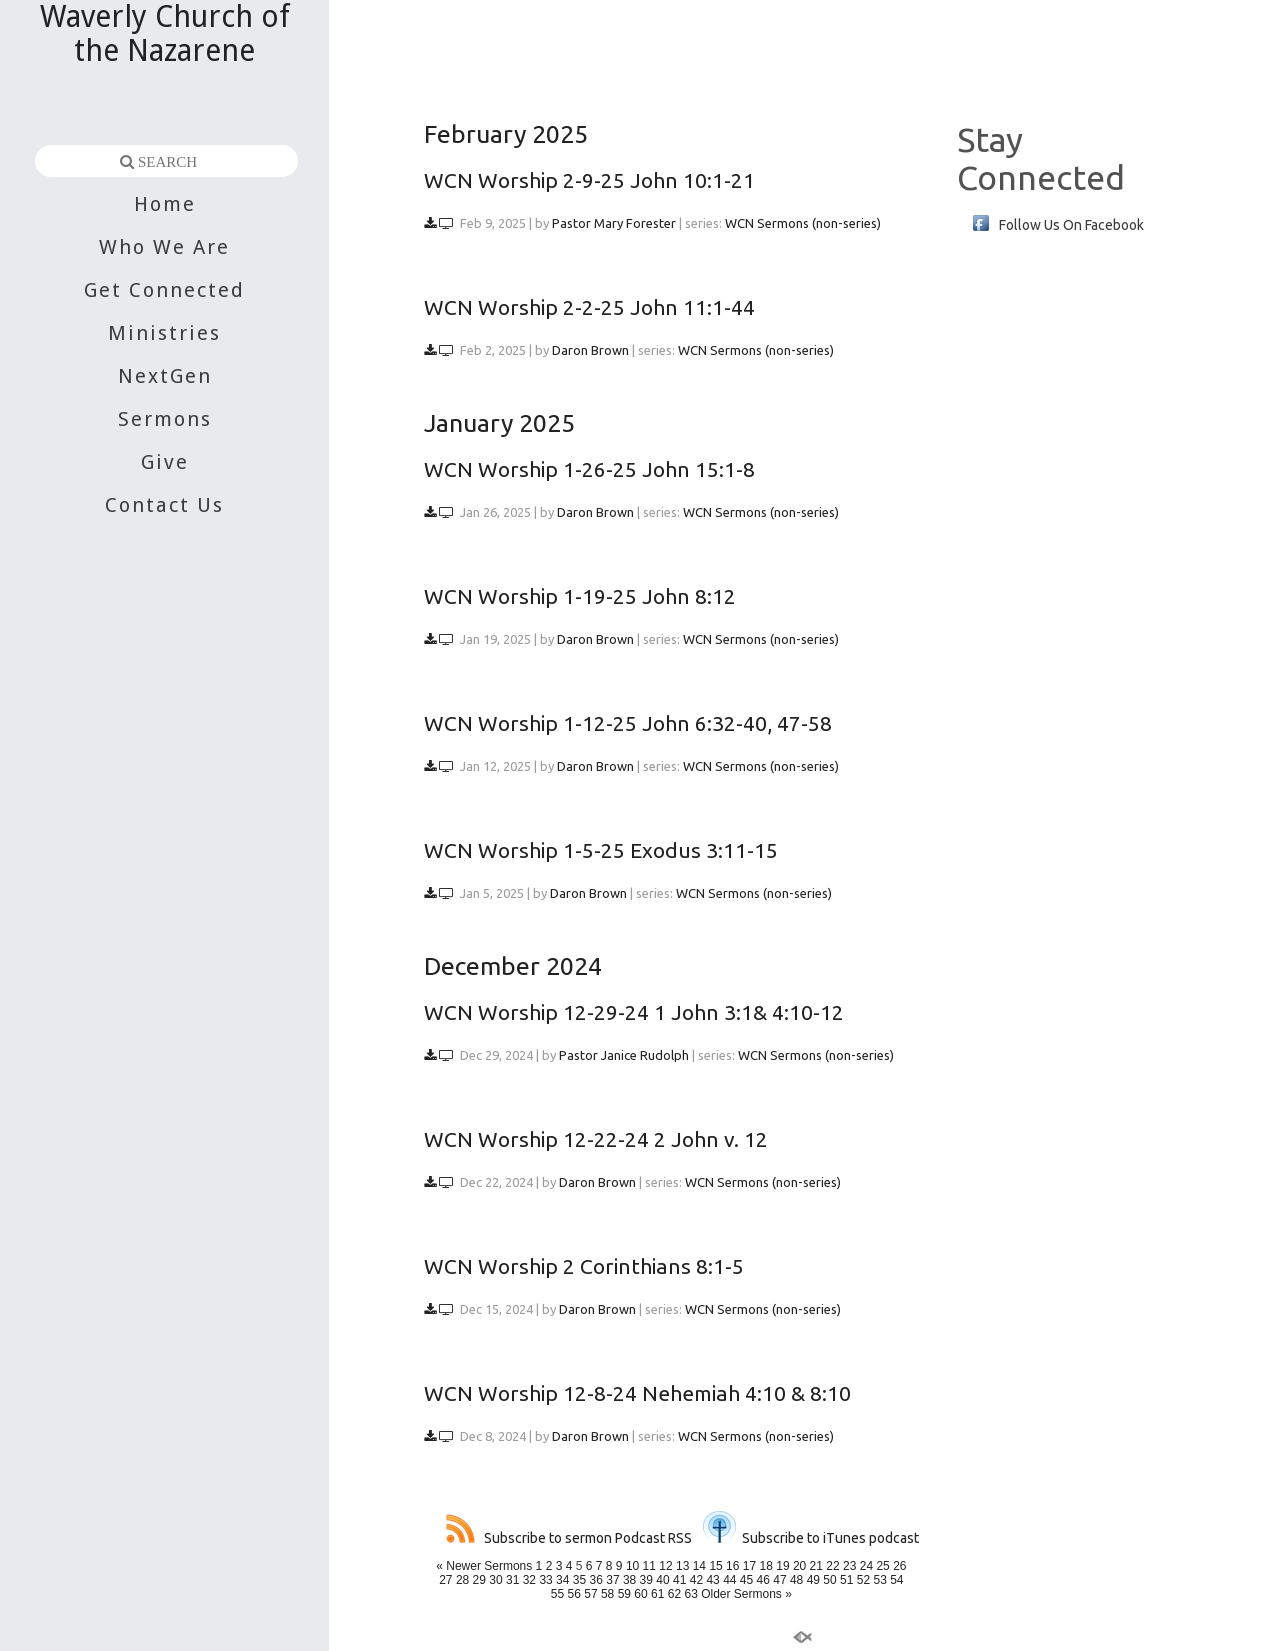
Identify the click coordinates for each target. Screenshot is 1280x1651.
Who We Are (164, 247)
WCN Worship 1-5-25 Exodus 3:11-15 (601, 850)
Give (165, 462)
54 (896, 1580)
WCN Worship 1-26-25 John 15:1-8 (589, 469)
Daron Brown (590, 350)
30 (495, 1580)
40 (662, 1580)
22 (832, 1566)
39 (646, 1580)
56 (574, 1594)
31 (512, 1580)
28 (462, 1580)
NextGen (165, 376)
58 (607, 1594)
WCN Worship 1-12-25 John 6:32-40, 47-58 (628, 723)
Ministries (164, 333)
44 (729, 1580)
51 (846, 1580)
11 (649, 1566)
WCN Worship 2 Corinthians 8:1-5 (584, 1266)
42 (696, 1580)
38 (629, 1580)
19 (782, 1566)
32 (529, 1580)
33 (545, 1580)
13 (682, 1566)
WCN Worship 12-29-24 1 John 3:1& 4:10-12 (634, 1012)
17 (749, 1566)
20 (799, 1566)
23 (849, 1566)
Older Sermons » (746, 1594)
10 (632, 1566)
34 (562, 1580)
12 (665, 1566)
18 (766, 1566)
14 (699, 1566)
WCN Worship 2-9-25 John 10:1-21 (589, 180)
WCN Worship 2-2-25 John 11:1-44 (589, 307)
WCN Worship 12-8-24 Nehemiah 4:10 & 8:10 (637, 1393)
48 (796, 1580)
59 (624, 1594)
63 (690, 1594)
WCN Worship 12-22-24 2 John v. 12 (596, 1139)
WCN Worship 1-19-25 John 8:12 (580, 596)
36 (596, 1580)
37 (612, 1580)
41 (679, 1580)
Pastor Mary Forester (614, 223)
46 (763, 1580)
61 (657, 1594)
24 (866, 1566)
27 (445, 1580)
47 (779, 1580)
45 (746, 1580)
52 (863, 1580)
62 (674, 1594)
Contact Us (164, 505)
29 (479, 1580)
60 (640, 1594)
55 (557, 1594)
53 (879, 1580)
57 (590, 1594)
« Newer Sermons (484, 1566)
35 (579, 1580)
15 (715, 1566)
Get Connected (164, 290)
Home (165, 204)
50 (829, 1580)
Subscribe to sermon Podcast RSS (569, 1538)
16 (732, 1566)
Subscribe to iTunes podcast (811, 1538)
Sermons (165, 419)
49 (813, 1580)
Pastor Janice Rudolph (624, 1055)
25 (882, 1566)
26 (899, 1566)
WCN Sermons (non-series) (803, 223)
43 (712, 1580)
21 (816, 1566)
